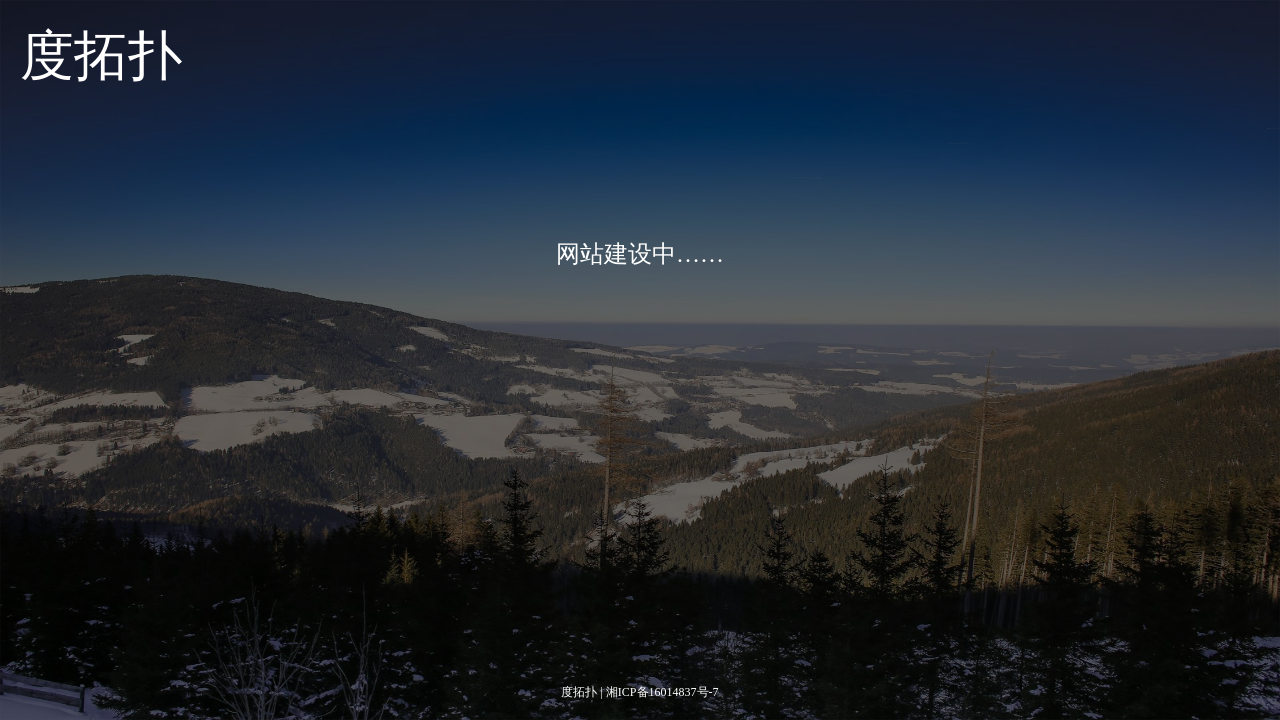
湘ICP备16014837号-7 (662, 692)
